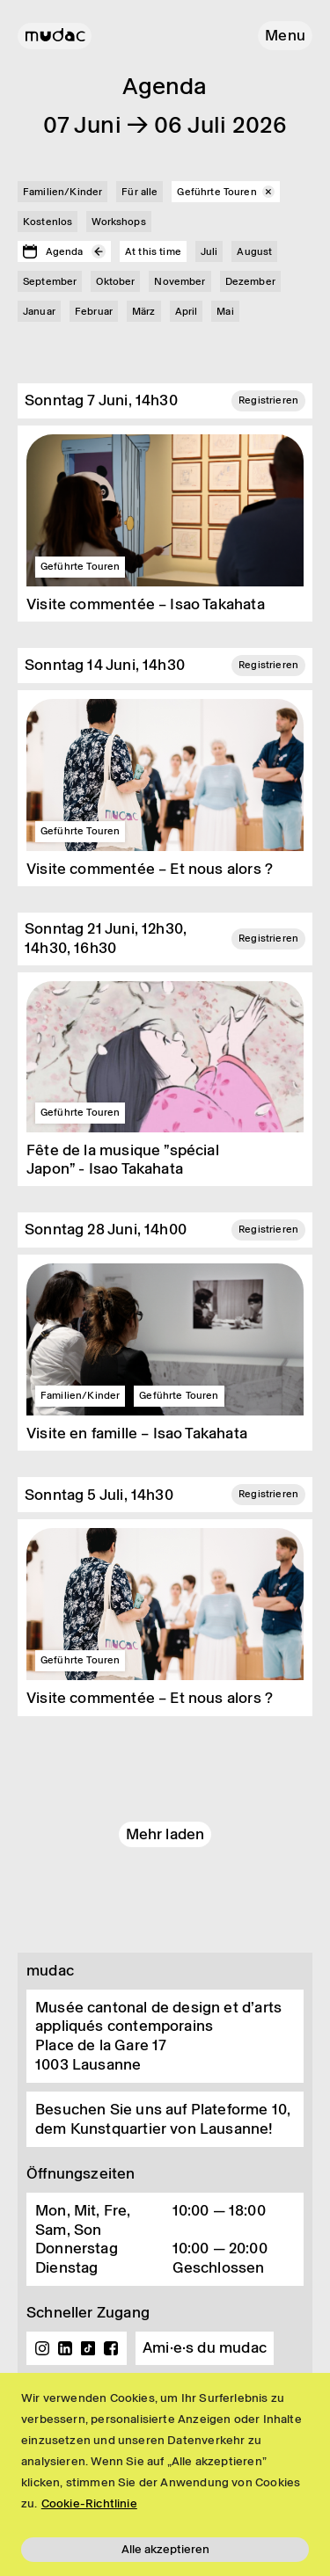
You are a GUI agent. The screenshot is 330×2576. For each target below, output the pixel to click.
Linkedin (65, 2348)
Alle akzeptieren (165, 2549)
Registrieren (268, 400)
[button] (285, 35)
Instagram (42, 2348)
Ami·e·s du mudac (205, 2347)
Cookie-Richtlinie (89, 2503)
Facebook (111, 2348)
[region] (165, 2474)
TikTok (88, 2348)
